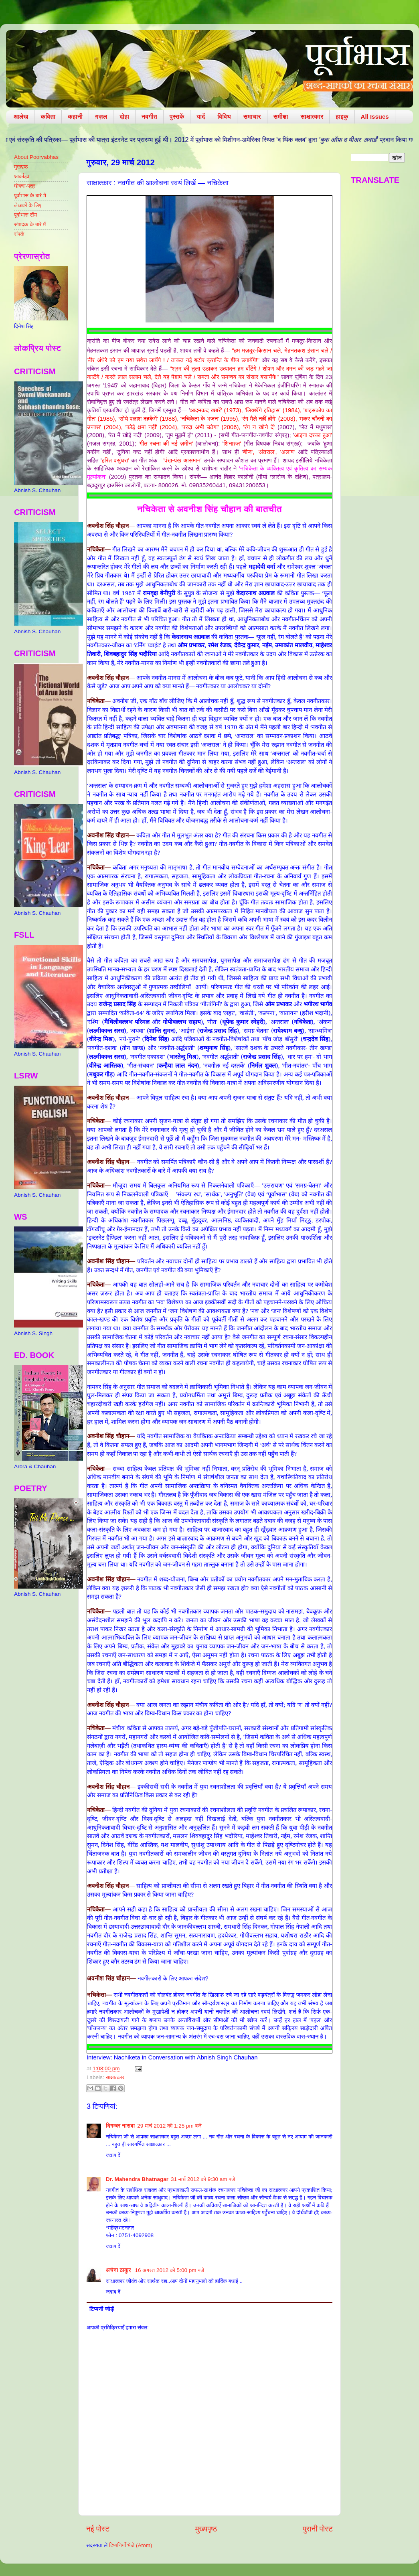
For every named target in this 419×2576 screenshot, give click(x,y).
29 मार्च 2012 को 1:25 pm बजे (169, 2126)
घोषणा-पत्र (24, 186)
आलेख (21, 116)
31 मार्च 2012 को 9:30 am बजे (203, 2179)
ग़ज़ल (101, 116)
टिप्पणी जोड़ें (101, 2309)
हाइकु (342, 116)
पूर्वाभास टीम (25, 215)
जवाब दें (113, 2155)
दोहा (124, 116)
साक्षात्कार (311, 116)
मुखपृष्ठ (21, 167)
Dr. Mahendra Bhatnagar (137, 2179)
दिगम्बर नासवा (120, 2126)
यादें (200, 116)
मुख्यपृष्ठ (206, 2529)
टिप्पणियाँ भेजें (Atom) (130, 2545)
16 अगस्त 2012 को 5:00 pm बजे (169, 2270)
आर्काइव (21, 176)
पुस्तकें (177, 116)
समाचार (252, 116)
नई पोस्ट (97, 2529)
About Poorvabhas (36, 157)
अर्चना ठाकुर (119, 2270)
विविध (224, 116)
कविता (47, 116)
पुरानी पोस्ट (318, 2529)
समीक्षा (280, 116)
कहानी (75, 116)
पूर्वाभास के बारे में (30, 196)
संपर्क (19, 234)
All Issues (375, 116)
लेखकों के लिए (27, 205)
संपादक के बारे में (30, 224)
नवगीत (149, 116)
